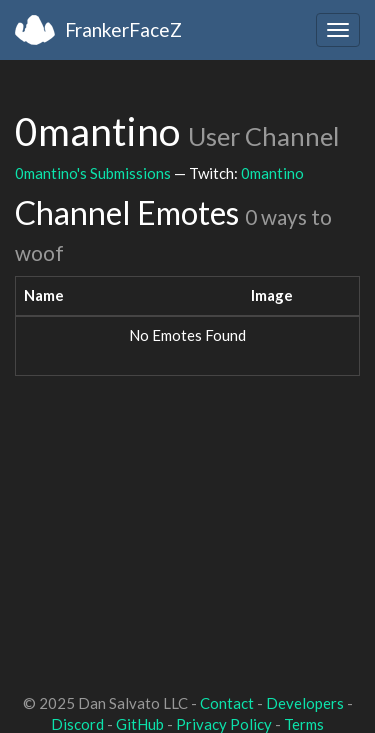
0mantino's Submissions (93, 173)
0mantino (272, 173)
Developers (305, 703)
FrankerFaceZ (123, 29)
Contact (227, 703)
